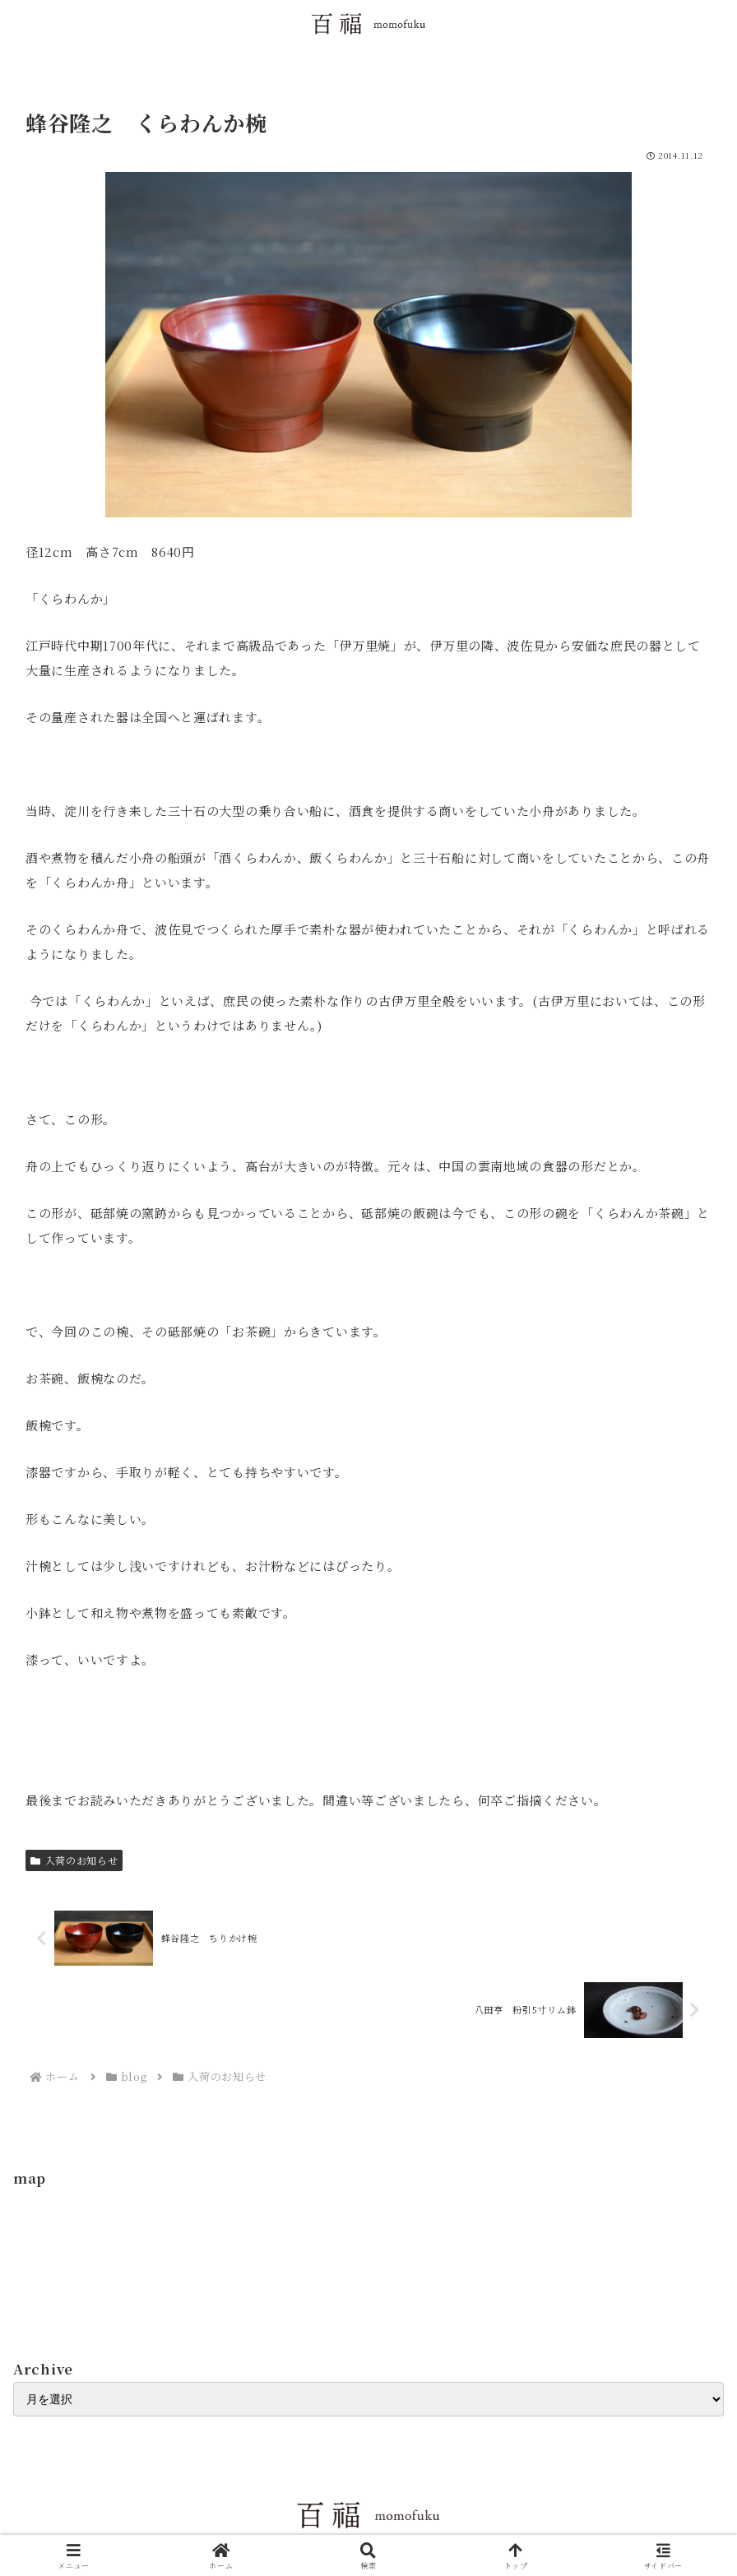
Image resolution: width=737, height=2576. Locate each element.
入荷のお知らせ (74, 1860)
